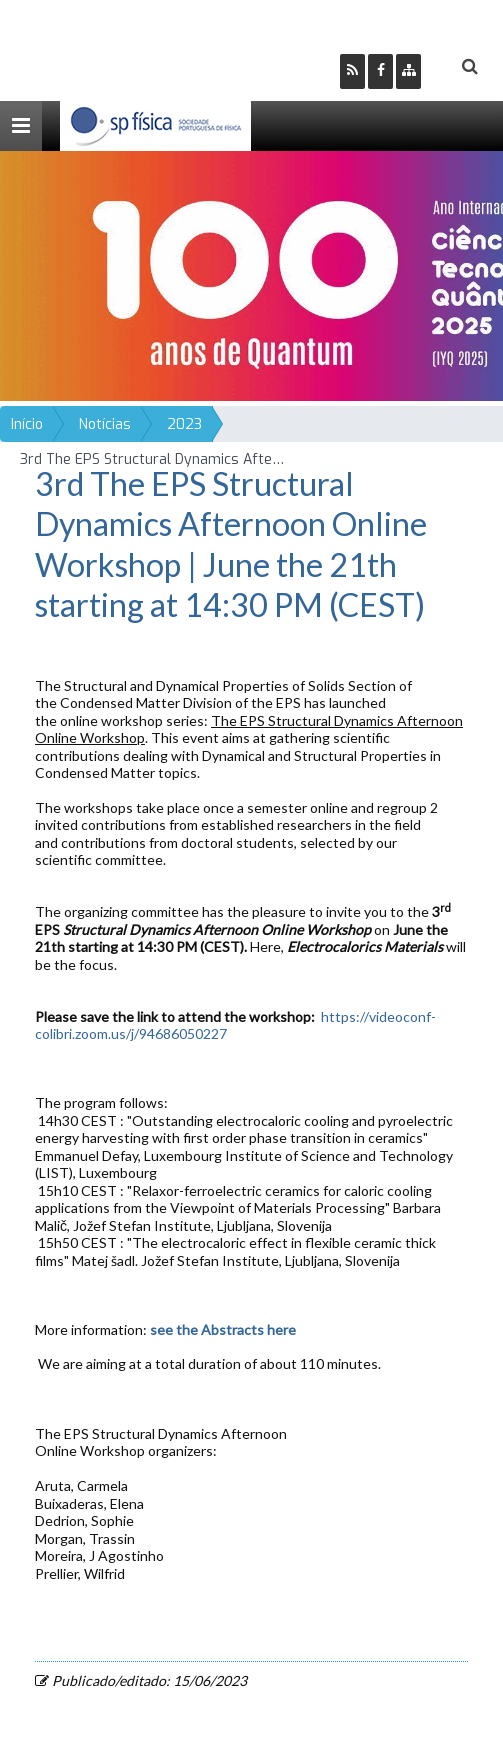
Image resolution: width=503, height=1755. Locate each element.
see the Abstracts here (224, 1329)
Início (27, 424)
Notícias (105, 424)
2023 (184, 424)
